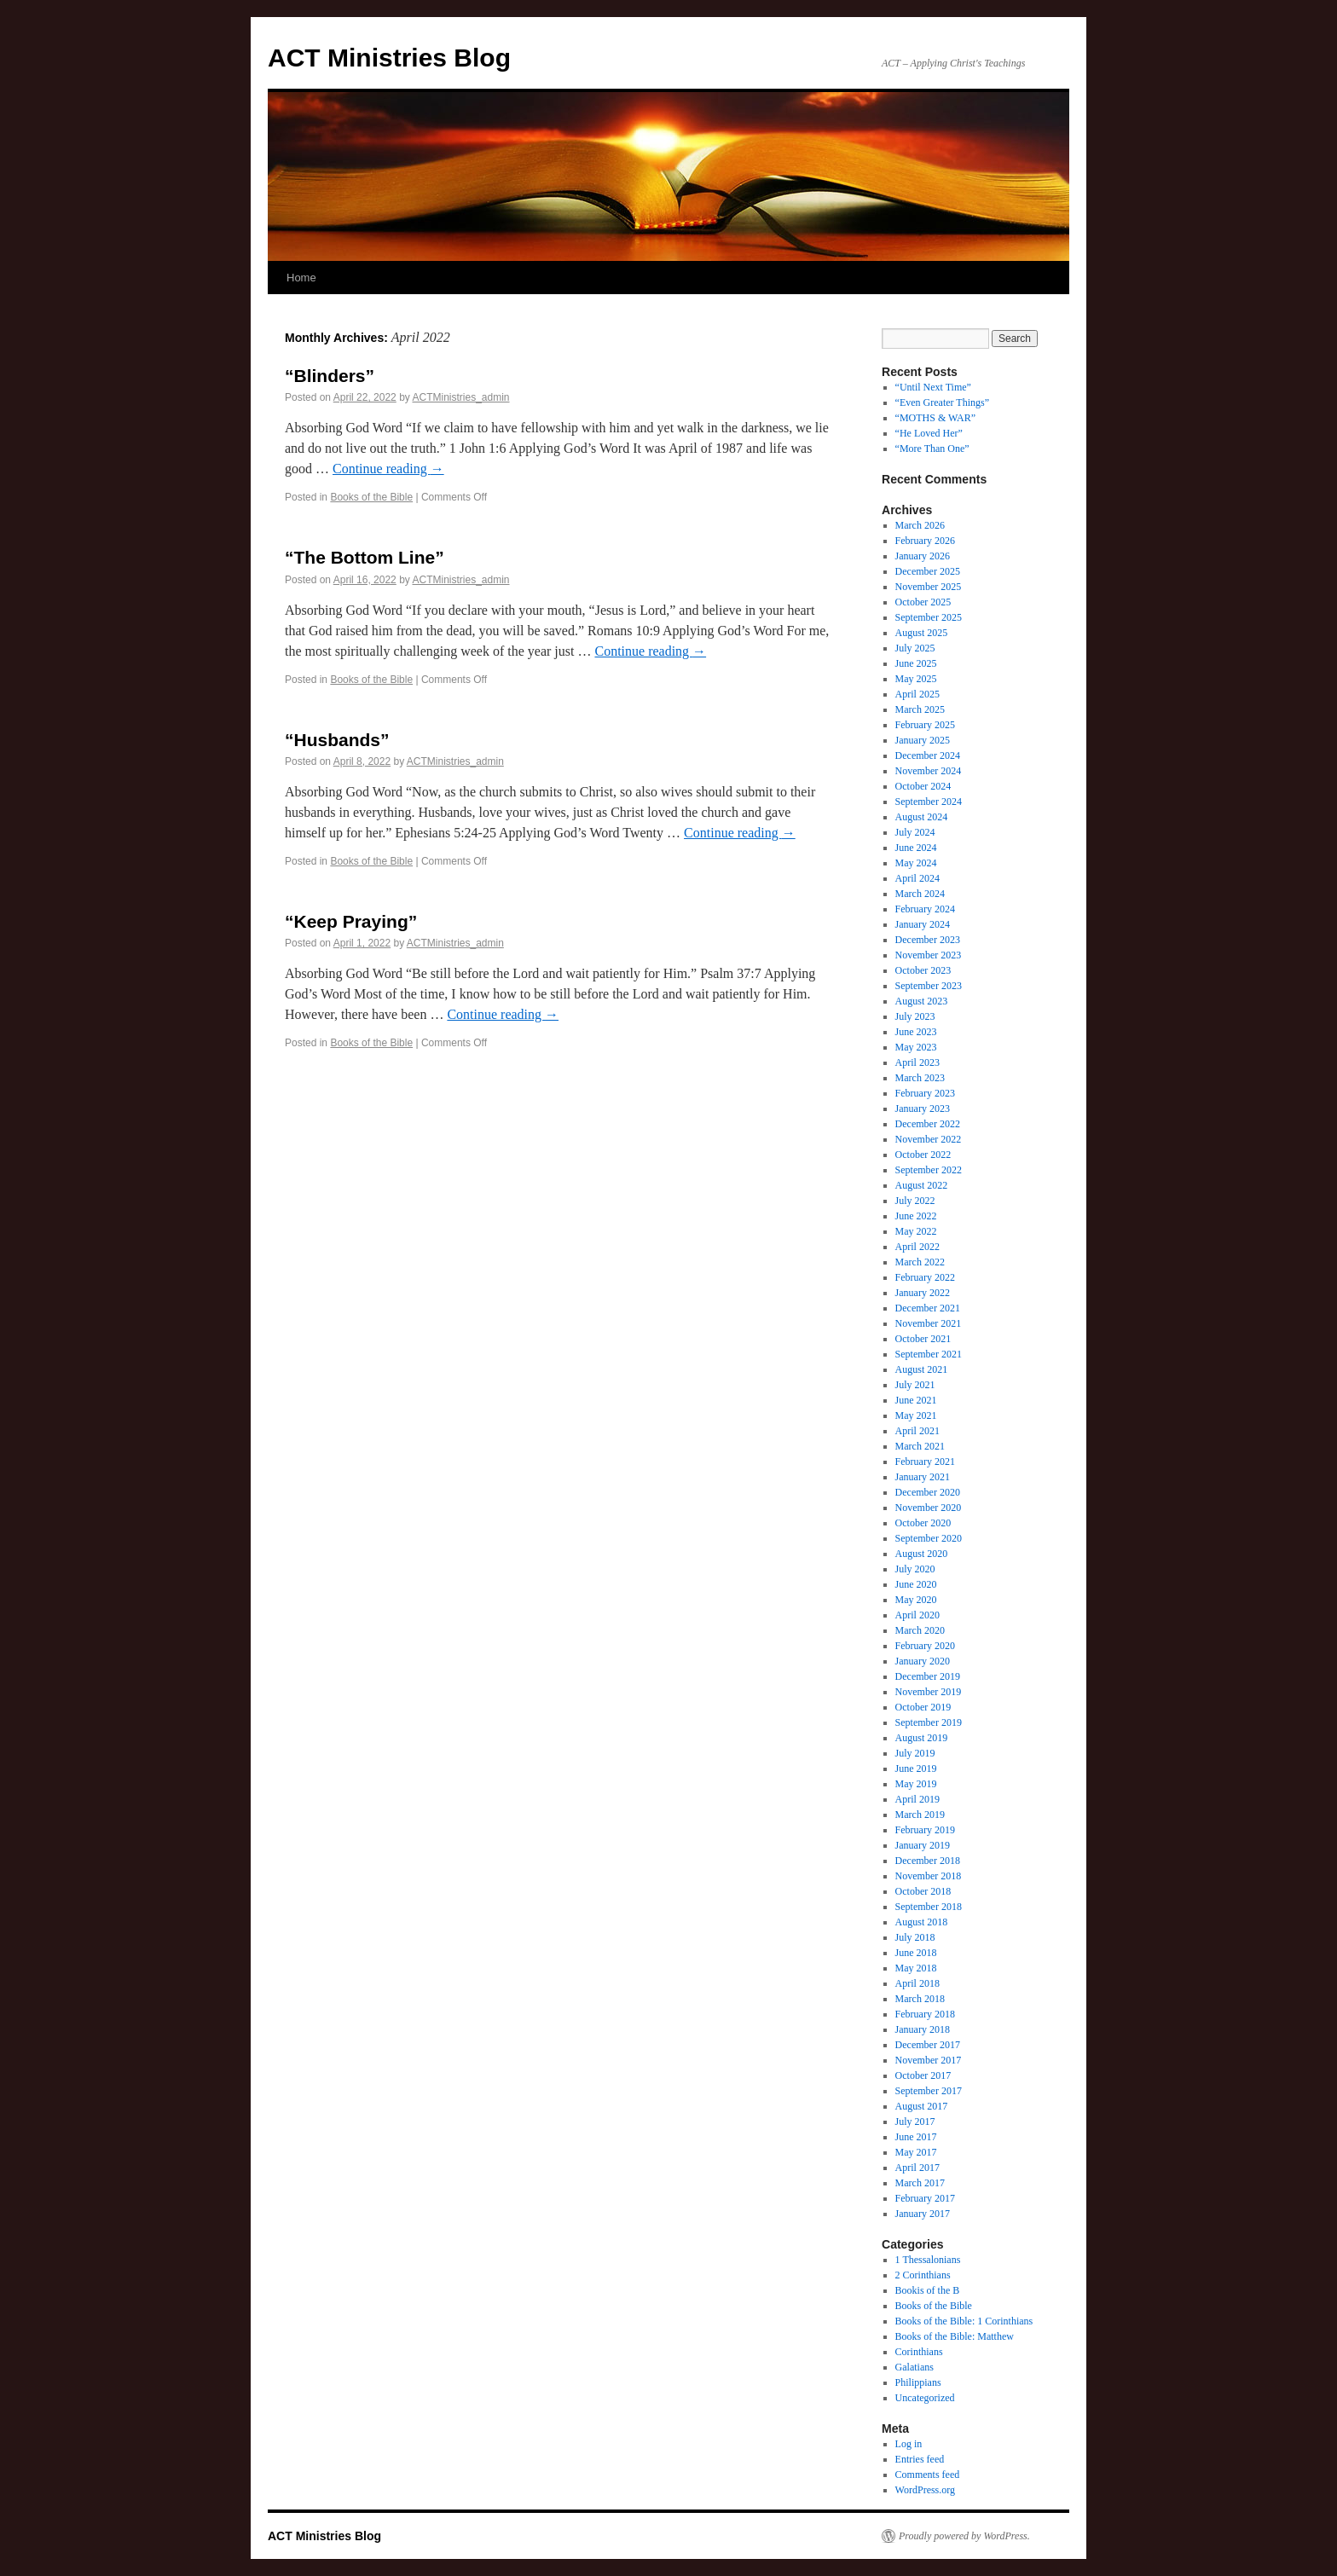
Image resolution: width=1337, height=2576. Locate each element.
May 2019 (916, 1784)
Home (301, 277)
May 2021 (916, 1415)
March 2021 (920, 1446)
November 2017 (928, 2060)
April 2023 (917, 1062)
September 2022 (928, 1170)
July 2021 (915, 1385)
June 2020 (916, 1584)
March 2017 (920, 2183)
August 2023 (921, 1001)
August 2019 (921, 1738)
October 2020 (923, 1523)
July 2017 (915, 2121)
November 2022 (928, 1139)
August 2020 (921, 1554)
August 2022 (921, 1185)
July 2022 (915, 1201)
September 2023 (928, 986)
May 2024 (916, 863)
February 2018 (925, 2014)
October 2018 (923, 1891)
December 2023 (927, 940)
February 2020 (925, 1646)
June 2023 (916, 1032)
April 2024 (917, 878)
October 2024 (923, 786)
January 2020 (922, 1661)
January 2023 (922, 1108)
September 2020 (928, 1538)
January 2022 (922, 1293)
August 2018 (921, 1922)
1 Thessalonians (928, 2260)
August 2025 (921, 633)
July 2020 (915, 1569)
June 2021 (916, 1400)
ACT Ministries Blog (389, 57)
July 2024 (915, 832)
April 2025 (917, 694)
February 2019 (925, 1830)
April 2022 (917, 1247)
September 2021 (928, 1354)
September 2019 (928, 1722)
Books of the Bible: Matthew (954, 2336)
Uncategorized (925, 2398)
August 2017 (921, 2106)
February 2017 (925, 2198)
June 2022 (916, 1216)
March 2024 (920, 894)
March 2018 (920, 1999)
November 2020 (928, 1508)
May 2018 (916, 1968)
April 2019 (917, 1799)
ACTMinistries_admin (460, 397)
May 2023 (916, 1047)
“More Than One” (932, 448)
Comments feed (927, 2474)
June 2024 (916, 848)
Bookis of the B (927, 2290)
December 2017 (927, 2045)
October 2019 (923, 1707)
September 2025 (928, 617)
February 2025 (925, 725)
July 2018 (915, 1937)
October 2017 (923, 2075)
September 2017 (928, 2091)
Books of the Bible (371, 497)
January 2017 (922, 2214)
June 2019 (916, 1768)
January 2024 (922, 924)
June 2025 (916, 663)
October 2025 (923, 602)
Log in (909, 2444)
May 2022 (916, 1231)
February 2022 (925, 1277)
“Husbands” (337, 740)
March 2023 (920, 1078)
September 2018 (928, 1907)
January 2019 (922, 1845)
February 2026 (925, 541)
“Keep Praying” (351, 921)
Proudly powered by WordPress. (964, 2536)
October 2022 (923, 1155)
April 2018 (917, 1983)
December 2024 (927, 755)
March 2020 (920, 1630)
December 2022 (927, 1124)
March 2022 (920, 1262)
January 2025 (922, 740)
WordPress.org (925, 2490)
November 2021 (928, 1323)
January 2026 (922, 556)
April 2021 (917, 1431)
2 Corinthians (923, 2275)
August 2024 (921, 817)
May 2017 (916, 2152)
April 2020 (917, 1615)
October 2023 (923, 970)
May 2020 (916, 1600)
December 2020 (927, 1492)
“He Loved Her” (929, 433)
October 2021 (923, 1339)
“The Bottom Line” (364, 557)
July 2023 (915, 1016)
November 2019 (928, 1692)
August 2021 (921, 1369)
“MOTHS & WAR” (935, 418)
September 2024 (928, 802)
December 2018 (927, 1861)
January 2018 (922, 2029)
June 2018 (916, 1953)
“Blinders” (329, 375)
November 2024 (928, 771)
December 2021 (927, 1308)
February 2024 (925, 909)
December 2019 (927, 1676)
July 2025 (915, 648)
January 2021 (922, 1477)
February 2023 (925, 1093)
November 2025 (928, 587)
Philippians (918, 2382)
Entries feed (920, 2459)
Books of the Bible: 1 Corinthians (964, 2321)
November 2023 (928, 955)
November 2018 (928, 1876)
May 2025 (916, 679)
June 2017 (916, 2137)
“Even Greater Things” (942, 402)
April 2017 (917, 2168)
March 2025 (920, 709)
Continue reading (388, 468)
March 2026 (920, 525)
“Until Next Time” (933, 387)
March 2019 (920, 1815)
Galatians (914, 2367)
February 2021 (925, 1461)
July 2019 (915, 1753)
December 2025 (927, 571)
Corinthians (919, 2352)
